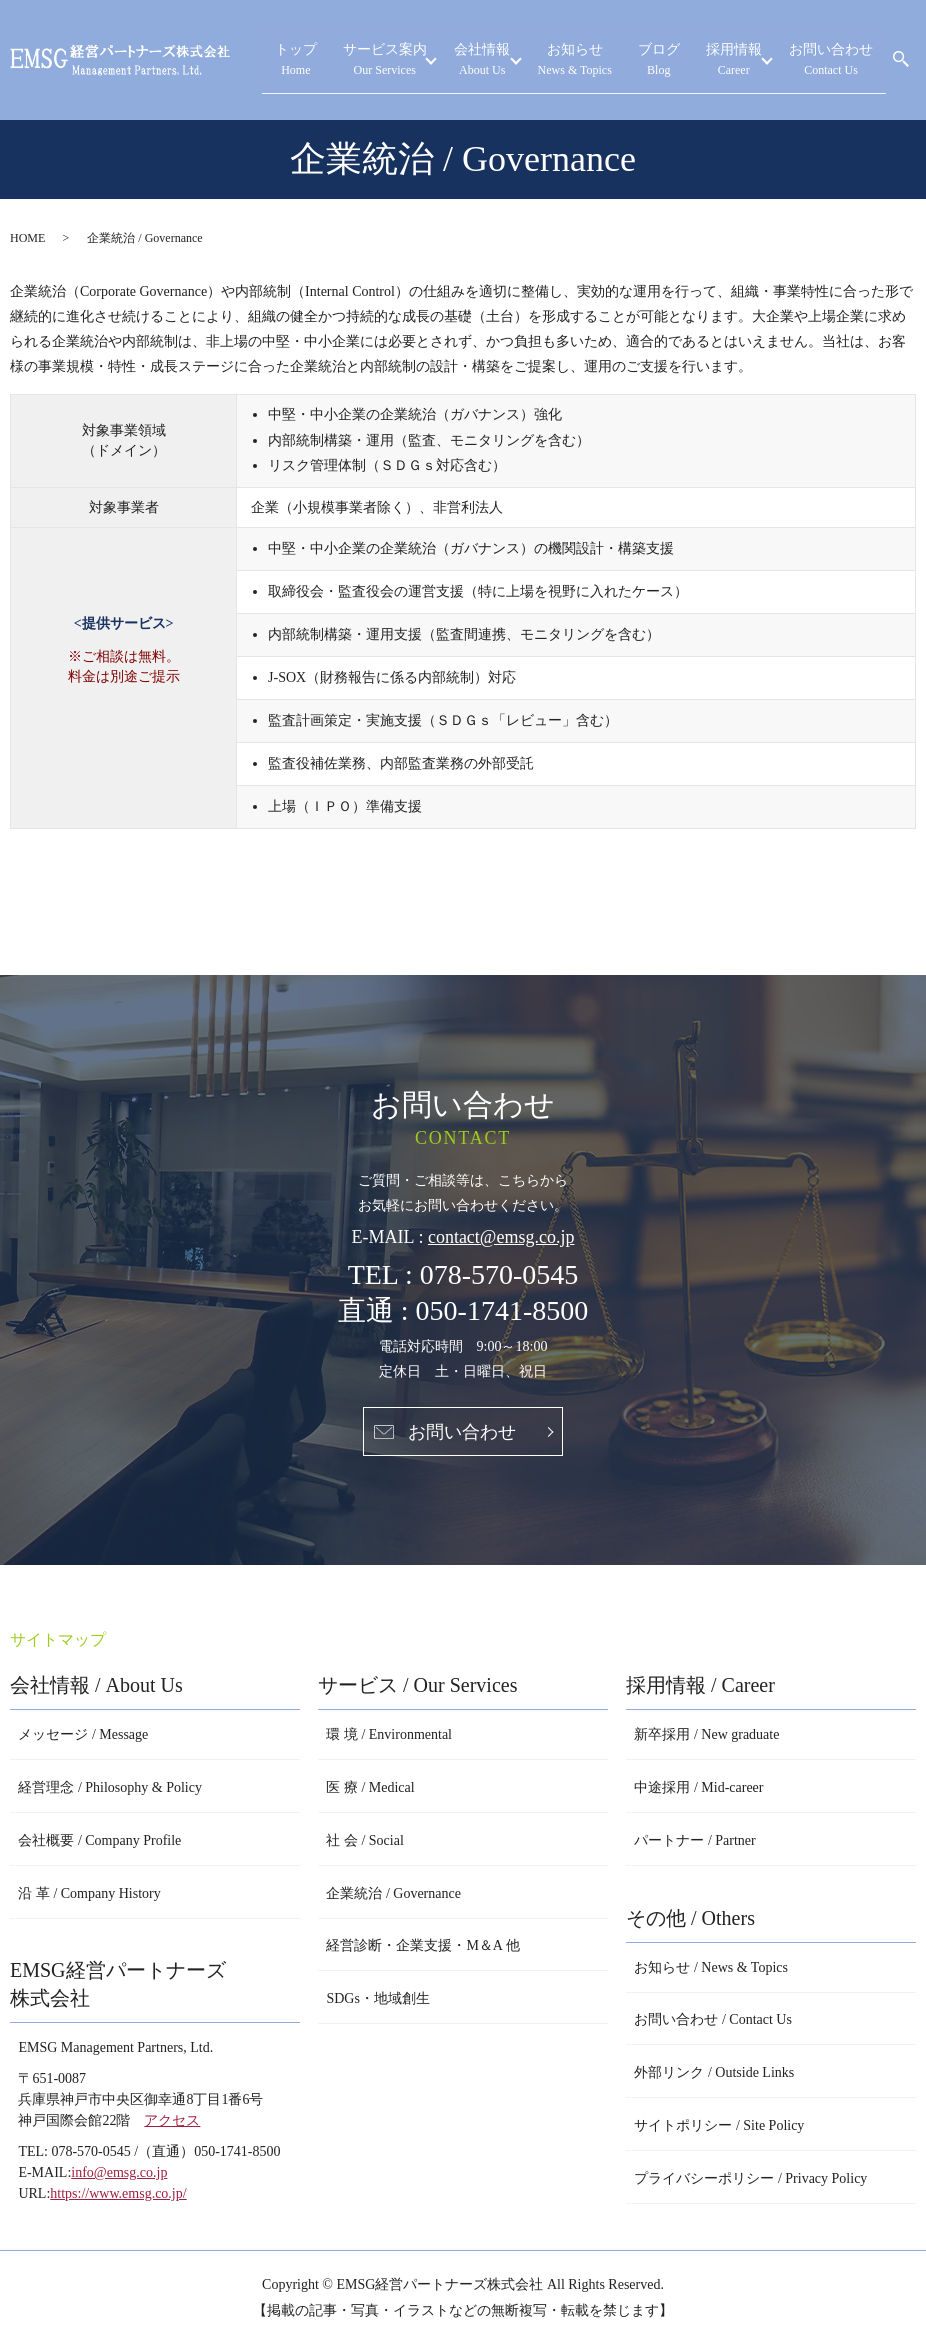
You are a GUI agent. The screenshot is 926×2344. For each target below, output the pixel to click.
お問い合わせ (845, 60)
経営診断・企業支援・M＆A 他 (422, 1945)
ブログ (711, 60)
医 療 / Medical (370, 1787)
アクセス (172, 2120)
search (901, 60)
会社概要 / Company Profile (99, 1840)
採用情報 (762, 60)
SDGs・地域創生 (377, 1998)
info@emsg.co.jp (119, 2172)
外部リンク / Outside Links (714, 2072)
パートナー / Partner (694, 1840)
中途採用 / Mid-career (698, 1787)
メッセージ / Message (83, 1734)
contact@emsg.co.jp (501, 1237)
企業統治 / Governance (393, 1893)
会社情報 (562, 60)
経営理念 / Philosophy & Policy (110, 1787)
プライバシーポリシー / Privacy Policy (750, 2178)
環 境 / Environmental (389, 1734)
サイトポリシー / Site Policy (719, 2125)
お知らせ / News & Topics (711, 1967)
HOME (27, 238)
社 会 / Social (364, 1840)
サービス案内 (479, 60)
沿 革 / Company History (89, 1893)
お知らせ (646, 60)
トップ (416, 60)
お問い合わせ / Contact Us (713, 2019)
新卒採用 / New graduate (706, 1734)
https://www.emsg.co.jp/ (118, 2193)
